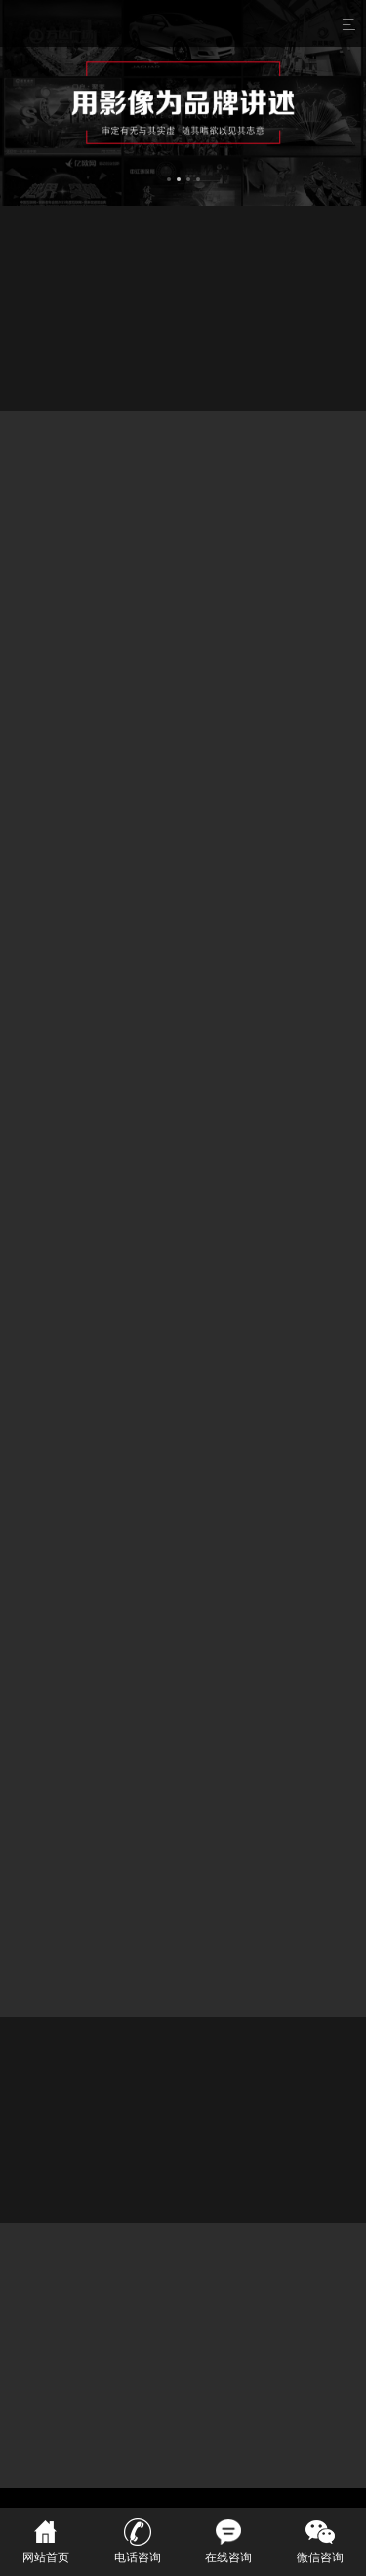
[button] (169, 176)
